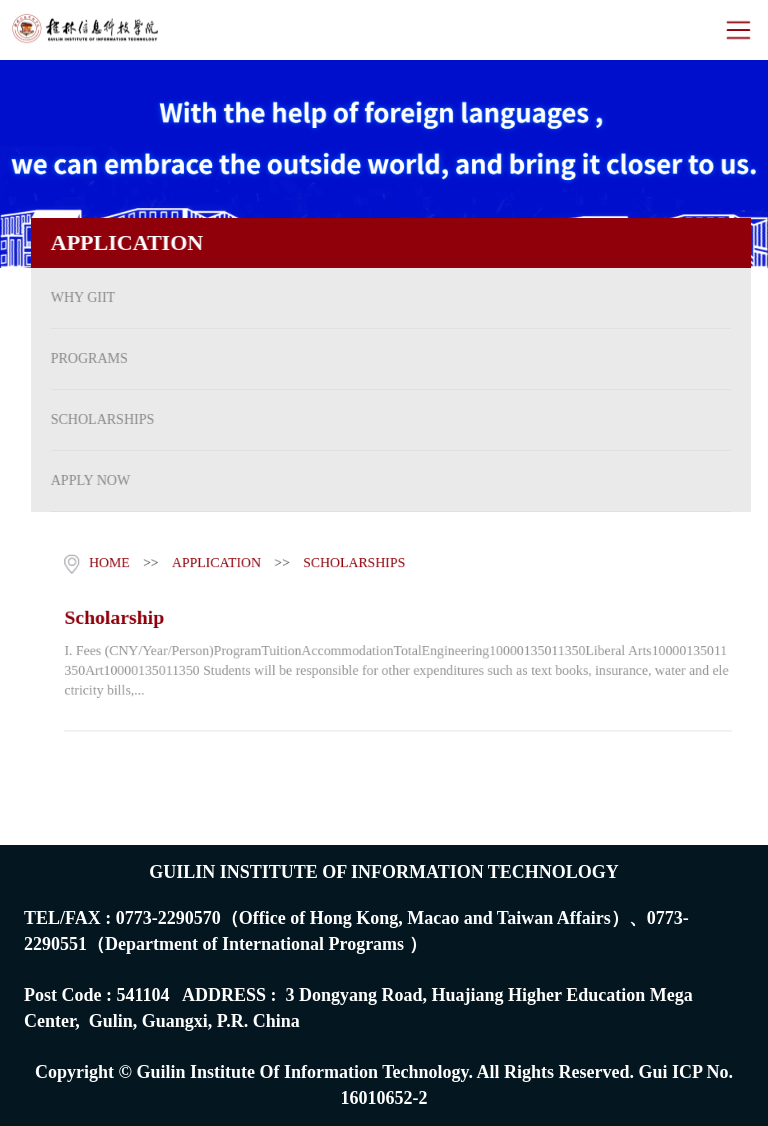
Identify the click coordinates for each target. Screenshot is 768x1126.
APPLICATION (214, 561)
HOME (105, 561)
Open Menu (738, 30)
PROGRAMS (83, 358)
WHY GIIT (77, 297)
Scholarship (110, 616)
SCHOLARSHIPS (96, 419)
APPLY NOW (84, 480)
